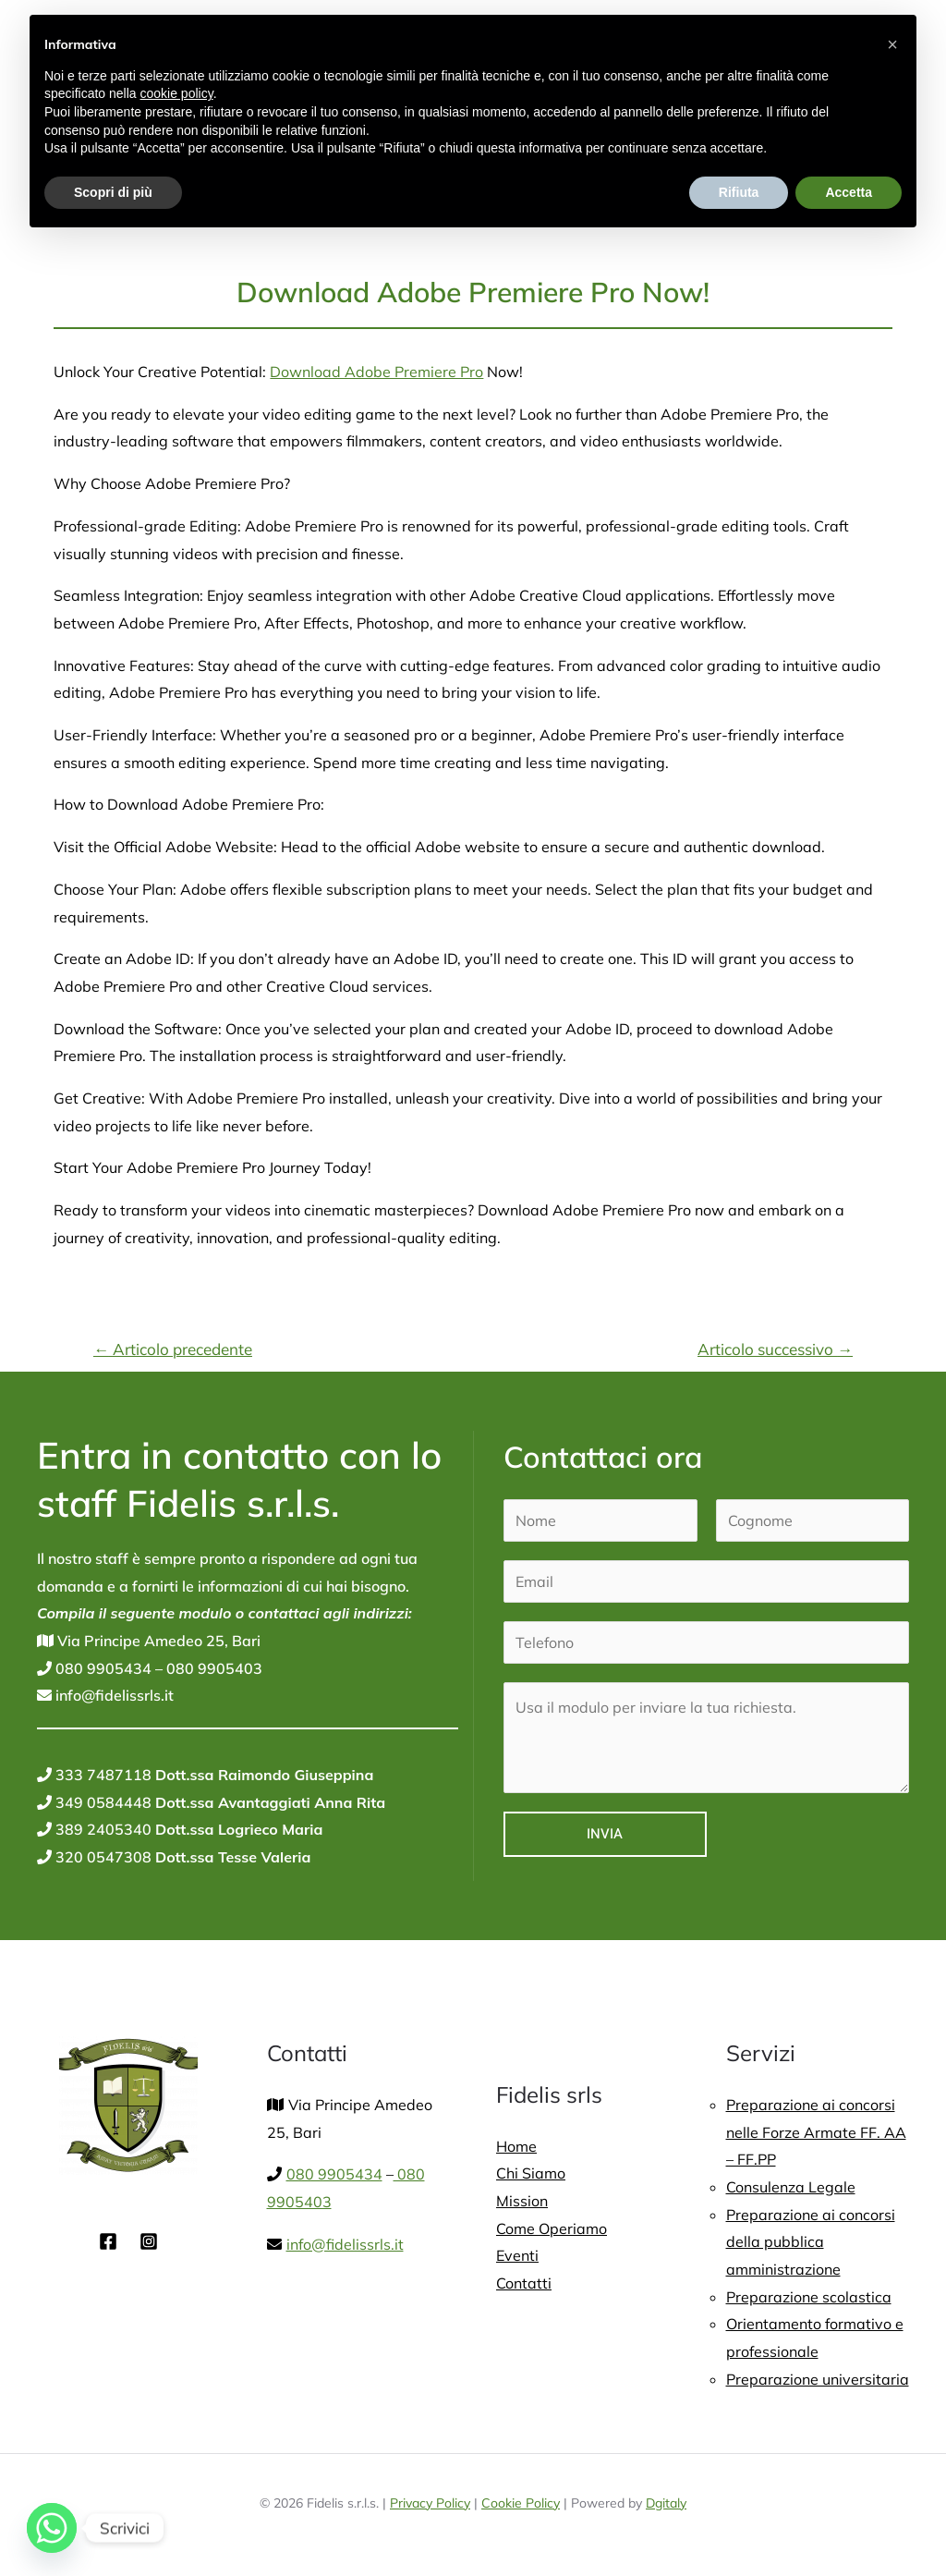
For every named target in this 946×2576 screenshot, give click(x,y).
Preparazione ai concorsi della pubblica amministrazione (810, 2241)
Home (516, 2146)
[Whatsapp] (52, 2528)
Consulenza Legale (790, 2187)
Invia (605, 1834)
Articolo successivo (775, 1349)
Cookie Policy (520, 2503)
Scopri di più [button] (113, 192)
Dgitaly (666, 2503)
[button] (892, 44)
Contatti (524, 2283)
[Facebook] (108, 2241)
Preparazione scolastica (808, 2297)
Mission (522, 2200)
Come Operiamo (551, 2228)
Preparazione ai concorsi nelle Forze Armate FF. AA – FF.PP (816, 2131)
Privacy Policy (430, 2503)
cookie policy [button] (176, 93)
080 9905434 (102, 1668)
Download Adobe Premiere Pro (376, 371)
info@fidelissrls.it (113, 1695)
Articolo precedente (172, 1349)
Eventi (517, 2255)
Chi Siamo (530, 2173)
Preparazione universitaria (817, 2379)
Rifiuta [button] (739, 192)
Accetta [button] (848, 192)
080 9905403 (212, 1668)
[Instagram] (148, 2241)
